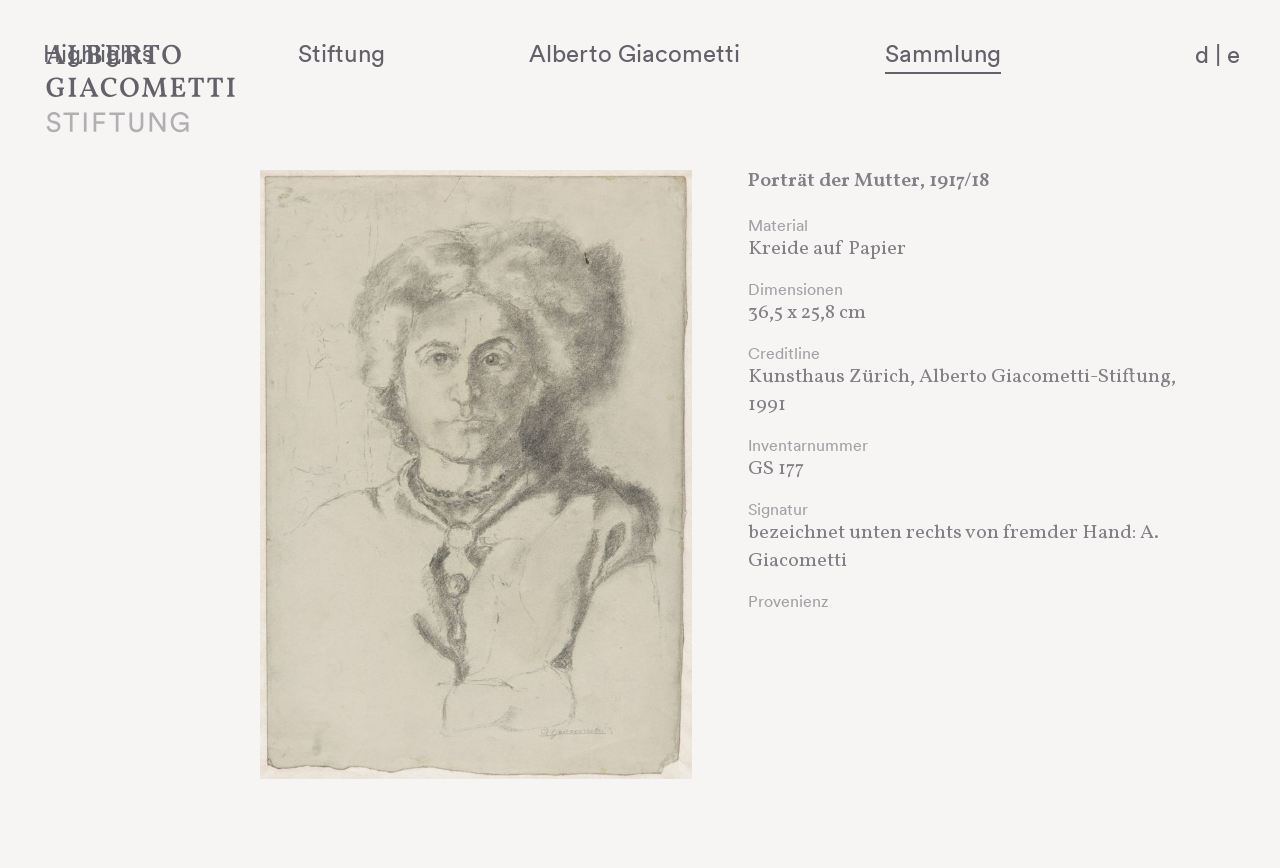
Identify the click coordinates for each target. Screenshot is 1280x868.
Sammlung (986, 53)
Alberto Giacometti (735, 53)
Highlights (315, 53)
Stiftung (500, 53)
